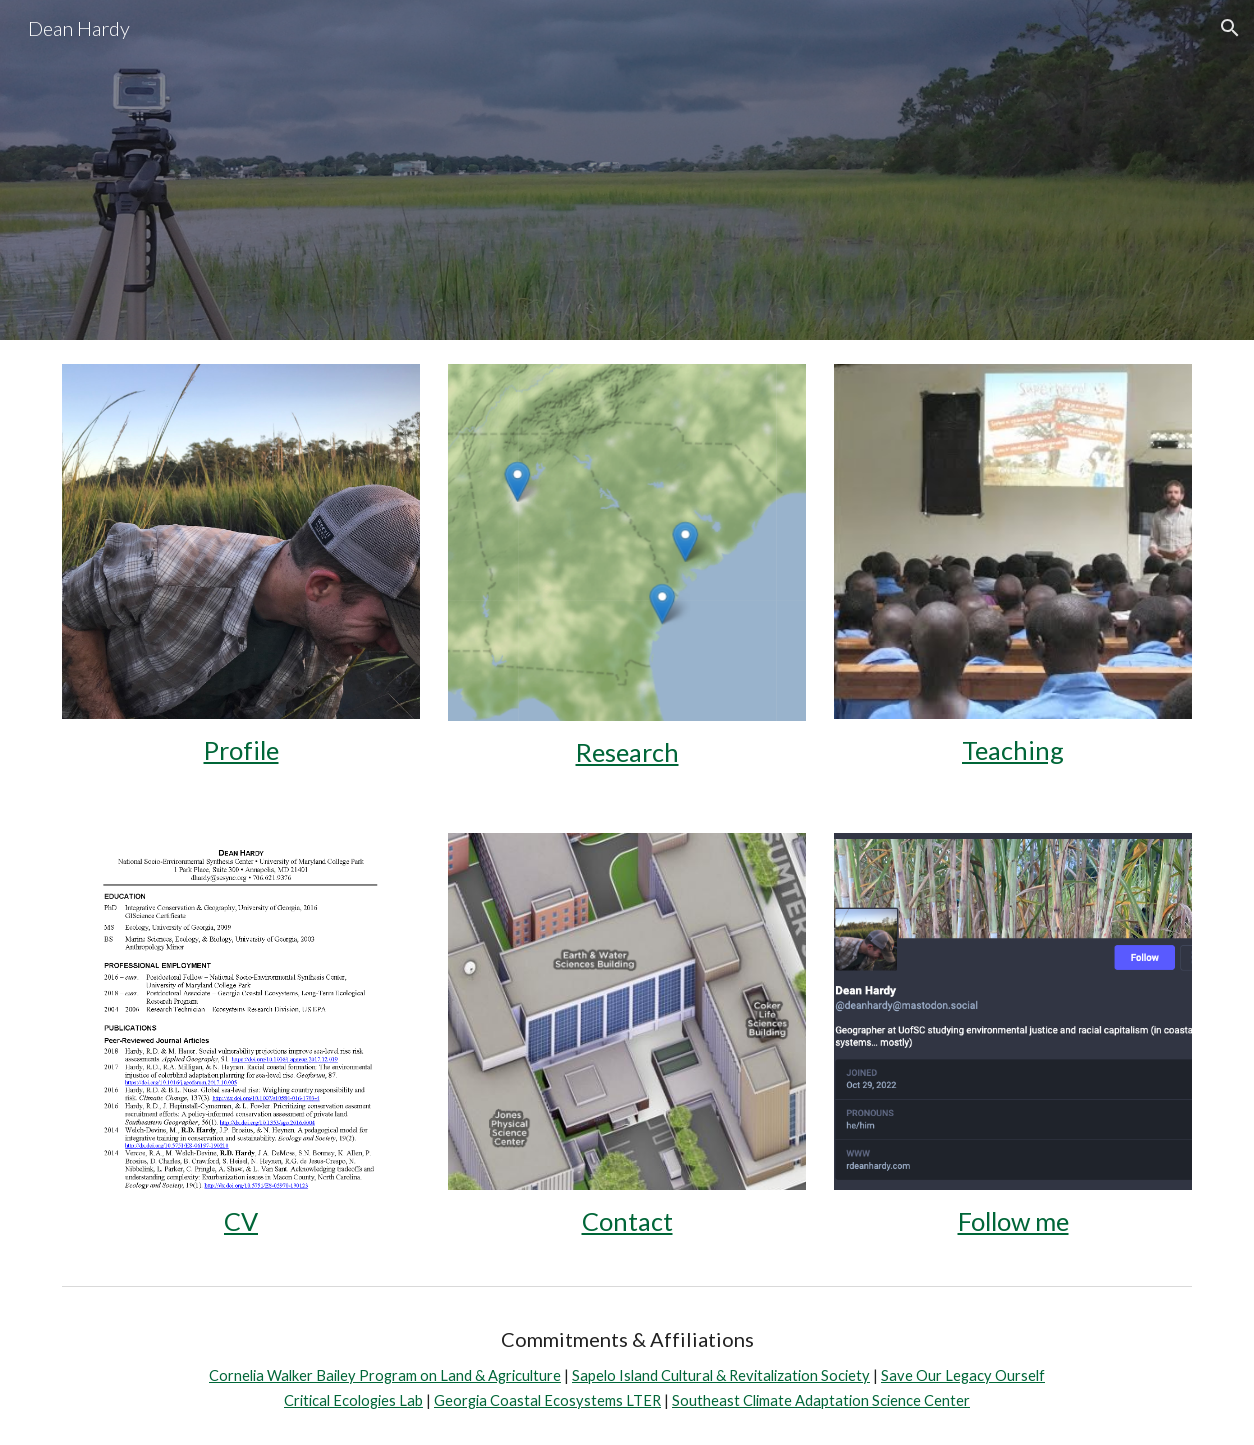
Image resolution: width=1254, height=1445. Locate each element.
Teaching (1013, 750)
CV (241, 1221)
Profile (241, 750)
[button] (1230, 28)
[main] (240, 750)
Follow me (1013, 1221)
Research (627, 752)
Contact (627, 1221)
